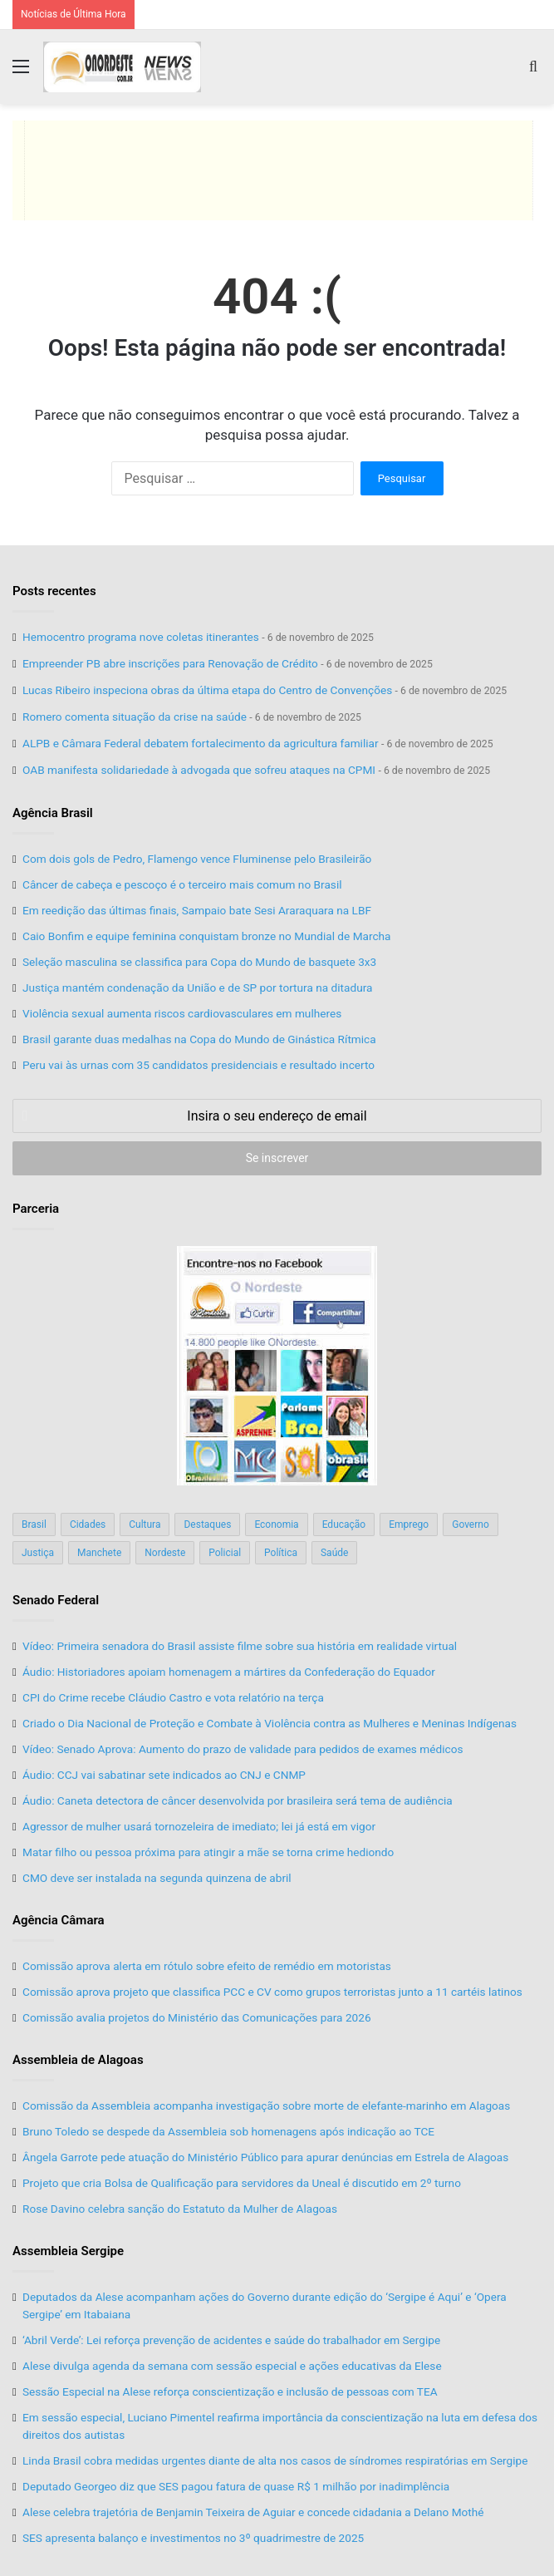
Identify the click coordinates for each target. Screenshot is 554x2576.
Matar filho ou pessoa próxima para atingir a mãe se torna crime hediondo (208, 1852)
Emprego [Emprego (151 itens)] (409, 1524)
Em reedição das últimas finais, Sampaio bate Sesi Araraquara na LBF (196, 910)
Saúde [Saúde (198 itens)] (334, 1553)
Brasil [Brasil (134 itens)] (34, 1524)
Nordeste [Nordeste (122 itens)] (165, 1553)
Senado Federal (55, 1600)
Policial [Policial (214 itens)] (224, 1553)
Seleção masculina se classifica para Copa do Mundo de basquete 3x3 (199, 961)
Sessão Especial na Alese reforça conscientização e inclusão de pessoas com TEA (230, 2391)
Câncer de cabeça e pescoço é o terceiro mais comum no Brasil (182, 884)
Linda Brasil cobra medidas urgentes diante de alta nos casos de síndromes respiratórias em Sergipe (275, 2460)
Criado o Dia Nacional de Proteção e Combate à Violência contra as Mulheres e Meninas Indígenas (269, 1723)
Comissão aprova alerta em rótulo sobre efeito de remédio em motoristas (206, 1966)
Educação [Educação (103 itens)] (344, 1524)
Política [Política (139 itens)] (280, 1553)
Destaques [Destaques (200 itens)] (207, 1524)
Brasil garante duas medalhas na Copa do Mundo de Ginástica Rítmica (199, 1039)
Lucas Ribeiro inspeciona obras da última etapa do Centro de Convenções (207, 690)
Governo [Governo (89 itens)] (470, 1524)
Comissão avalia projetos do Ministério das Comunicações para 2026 (196, 2017)
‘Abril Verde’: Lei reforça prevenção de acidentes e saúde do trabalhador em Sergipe (231, 2340)
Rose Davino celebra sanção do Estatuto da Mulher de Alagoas (179, 2208)
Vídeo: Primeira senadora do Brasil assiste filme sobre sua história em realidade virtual (239, 1645)
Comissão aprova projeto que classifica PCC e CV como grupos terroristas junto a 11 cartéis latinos (272, 1991)
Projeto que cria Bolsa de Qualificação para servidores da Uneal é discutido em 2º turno (241, 2182)
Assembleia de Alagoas (78, 2059)
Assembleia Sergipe (68, 2251)
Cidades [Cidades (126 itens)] (87, 1524)
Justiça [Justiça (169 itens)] (38, 1553)
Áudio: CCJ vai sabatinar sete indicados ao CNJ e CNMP (164, 1774)
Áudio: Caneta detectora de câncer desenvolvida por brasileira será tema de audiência (237, 1800)
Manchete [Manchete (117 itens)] (99, 1553)
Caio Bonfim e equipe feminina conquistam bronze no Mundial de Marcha (206, 936)
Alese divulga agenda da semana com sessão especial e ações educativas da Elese (232, 2365)
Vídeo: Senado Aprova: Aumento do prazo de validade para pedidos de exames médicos (242, 1749)
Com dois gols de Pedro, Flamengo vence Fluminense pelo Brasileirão (196, 858)
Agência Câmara (58, 1920)
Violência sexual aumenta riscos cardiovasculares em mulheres (181, 1013)
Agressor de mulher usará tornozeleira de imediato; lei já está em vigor (198, 1826)
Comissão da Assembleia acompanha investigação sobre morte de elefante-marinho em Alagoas (266, 2105)
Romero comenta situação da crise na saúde (134, 716)
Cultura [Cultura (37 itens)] (144, 1524)
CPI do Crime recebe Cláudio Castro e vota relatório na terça (173, 1697)
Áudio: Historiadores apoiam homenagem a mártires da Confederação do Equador (228, 1671)
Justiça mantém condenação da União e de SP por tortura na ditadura (197, 987)
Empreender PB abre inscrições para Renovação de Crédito (170, 663)
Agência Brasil (52, 812)
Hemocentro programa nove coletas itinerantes (140, 636)
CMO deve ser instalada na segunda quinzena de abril (157, 1877)
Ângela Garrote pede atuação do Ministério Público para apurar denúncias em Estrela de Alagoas (265, 2157)
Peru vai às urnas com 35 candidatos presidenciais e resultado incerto (198, 1064)
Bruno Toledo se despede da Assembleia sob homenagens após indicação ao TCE (228, 2131)
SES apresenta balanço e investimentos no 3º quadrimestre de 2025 (193, 2537)
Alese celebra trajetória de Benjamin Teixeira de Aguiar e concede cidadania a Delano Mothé (253, 2512)
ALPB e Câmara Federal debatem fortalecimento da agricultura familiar (200, 743)
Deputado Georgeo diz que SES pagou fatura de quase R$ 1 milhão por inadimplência (235, 2486)
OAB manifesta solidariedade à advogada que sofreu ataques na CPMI (198, 769)
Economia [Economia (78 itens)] (276, 1524)
